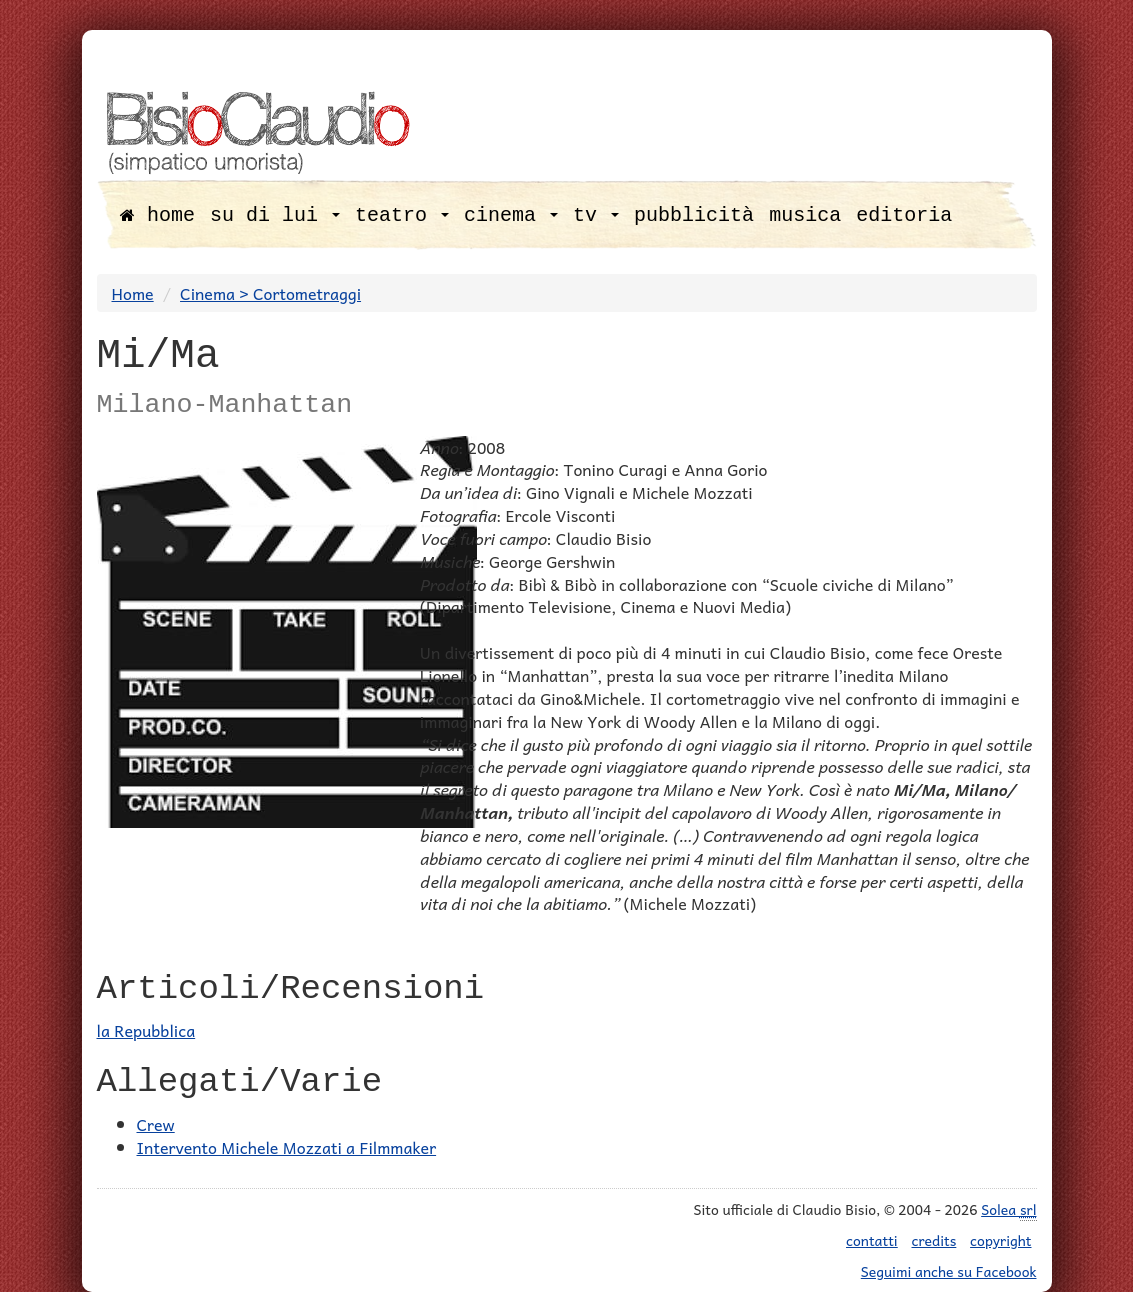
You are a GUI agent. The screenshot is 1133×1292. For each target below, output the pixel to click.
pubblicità (694, 215)
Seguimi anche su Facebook (949, 1271)
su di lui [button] (275, 215)
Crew (156, 1124)
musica (805, 215)
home (157, 215)
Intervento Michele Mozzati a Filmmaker (287, 1147)
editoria (904, 215)
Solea (1008, 1209)
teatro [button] (402, 215)
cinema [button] (511, 215)
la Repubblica (146, 1030)
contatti (872, 1240)
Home (133, 293)
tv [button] (596, 215)
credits (934, 1240)
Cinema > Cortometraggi (270, 293)
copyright (1000, 1240)
